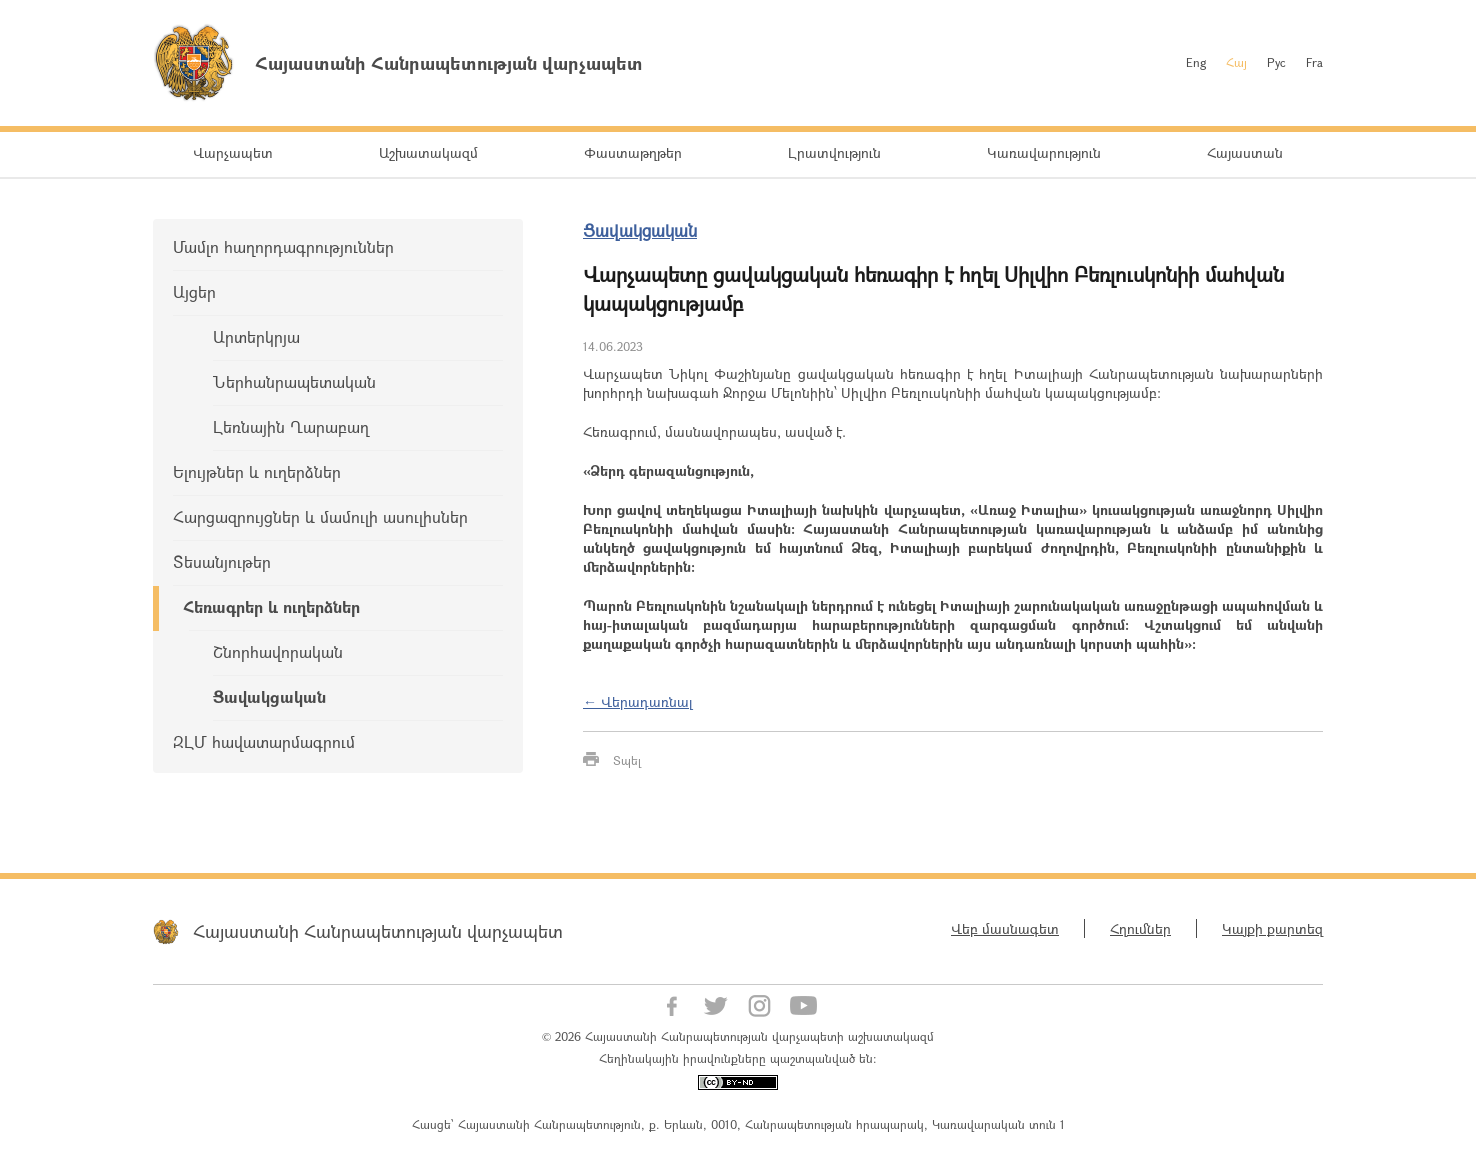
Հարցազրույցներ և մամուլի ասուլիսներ (320, 516)
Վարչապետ (233, 152)
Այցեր (194, 291)
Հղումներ (1140, 928)
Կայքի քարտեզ (1272, 928)
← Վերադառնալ (638, 701)
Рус (1276, 62)
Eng (1196, 62)
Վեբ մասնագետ (1005, 928)
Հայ (1236, 62)
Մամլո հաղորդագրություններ (283, 246)
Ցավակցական (269, 696)
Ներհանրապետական (294, 381)
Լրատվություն (834, 152)
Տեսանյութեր (222, 561)
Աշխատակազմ (428, 152)
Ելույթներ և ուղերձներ (257, 471)
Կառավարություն (1044, 152)
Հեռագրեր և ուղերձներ (271, 606)
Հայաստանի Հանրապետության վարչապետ (378, 931)
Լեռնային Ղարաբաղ (291, 426)
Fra (1314, 62)
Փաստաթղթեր (633, 152)
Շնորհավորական (278, 651)
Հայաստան (1245, 152)
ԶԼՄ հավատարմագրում (264, 741)
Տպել (627, 760)
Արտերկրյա (256, 336)
